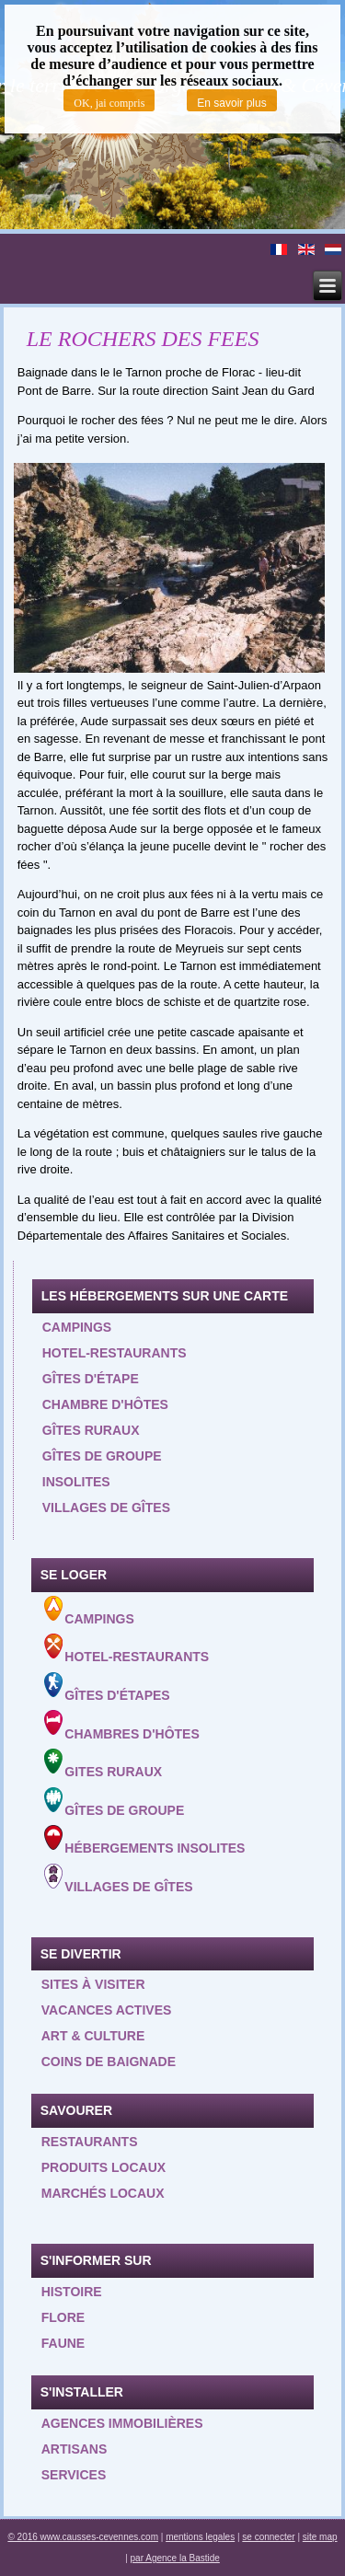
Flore (63, 2317)
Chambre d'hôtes (105, 1404)
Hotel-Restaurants (127, 1649)
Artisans (74, 2449)
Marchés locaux (103, 2193)
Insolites (76, 1481)
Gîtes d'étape (90, 1378)
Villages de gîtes (106, 1507)
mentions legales (200, 2537)
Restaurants (89, 2141)
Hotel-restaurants (114, 1353)
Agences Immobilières (122, 2423)
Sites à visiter (93, 1984)
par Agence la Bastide (175, 2558)
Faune (63, 2343)
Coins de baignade (108, 2061)
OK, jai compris (109, 103)
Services (74, 2474)
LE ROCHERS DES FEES (143, 339)
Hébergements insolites (145, 1840)
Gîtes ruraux (91, 1430)
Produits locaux (103, 2167)
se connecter (268, 2537)
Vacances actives (106, 2010)
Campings (76, 1327)
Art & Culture (93, 2035)
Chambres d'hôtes (122, 1725)
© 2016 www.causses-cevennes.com (82, 2537)
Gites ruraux (103, 1764)
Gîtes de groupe (102, 1456)
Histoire (71, 2291)
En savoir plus (231, 103)
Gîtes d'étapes (107, 1687)
